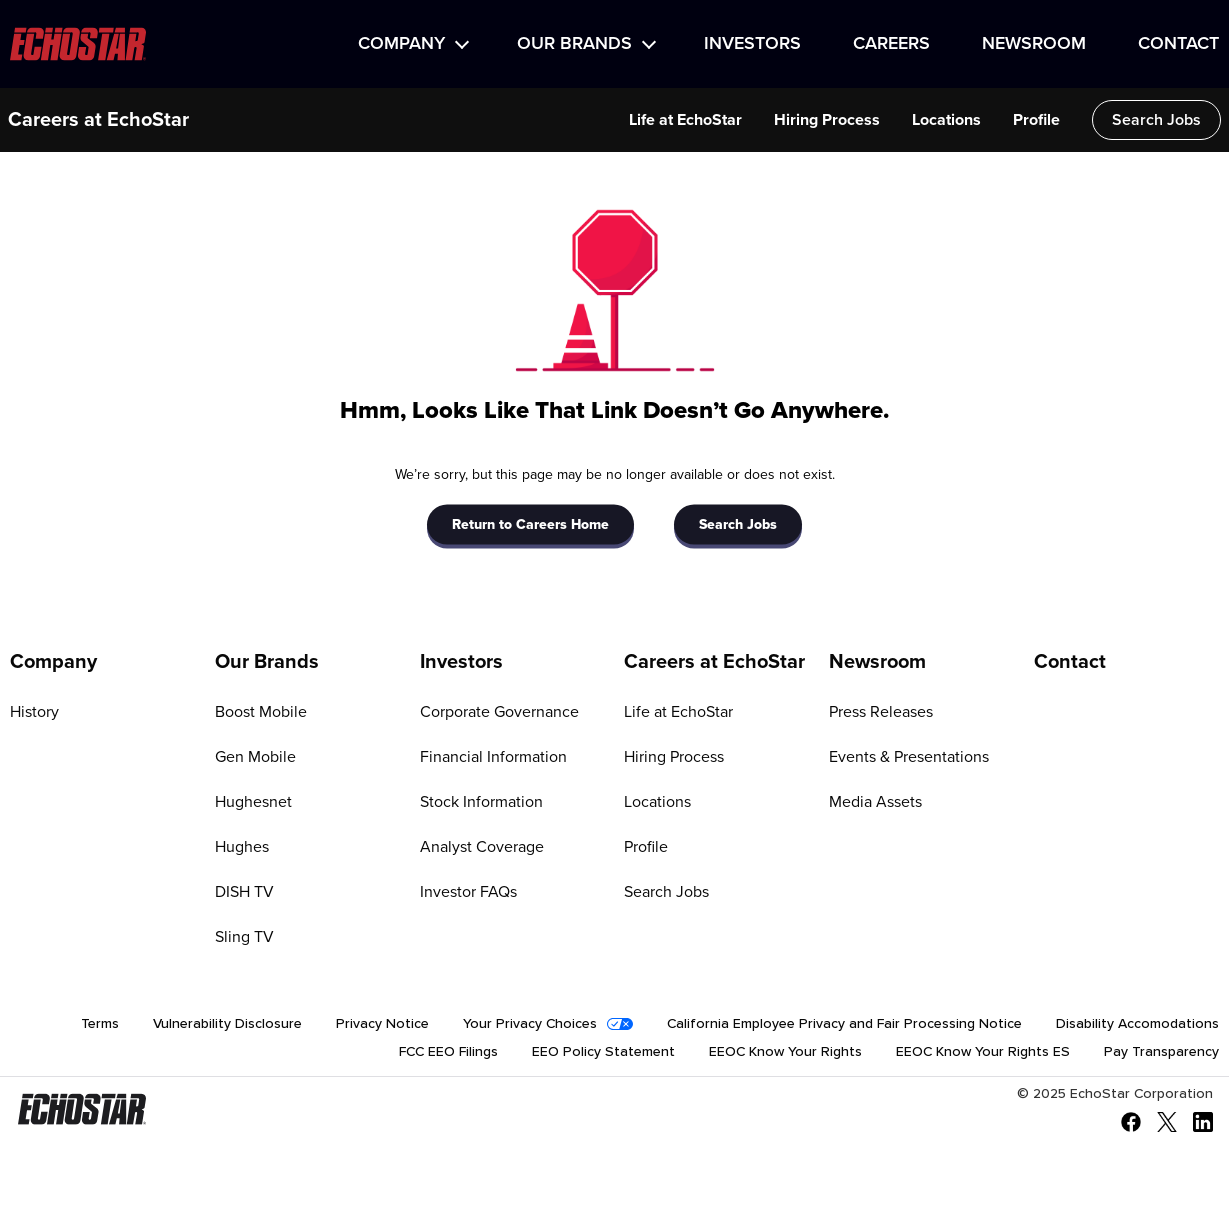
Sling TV (244, 937)
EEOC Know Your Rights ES (983, 1052)
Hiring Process (827, 120)
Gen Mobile (255, 757)
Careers (891, 44)
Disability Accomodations (1137, 1024)
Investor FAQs (468, 892)
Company (401, 44)
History (34, 712)
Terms (100, 1024)
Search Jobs (1156, 120)
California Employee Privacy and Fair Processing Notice (844, 1024)
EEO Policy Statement (603, 1052)
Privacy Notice (382, 1024)
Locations (946, 120)
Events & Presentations (909, 757)
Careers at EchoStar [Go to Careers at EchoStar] (714, 662)
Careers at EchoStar (98, 120)
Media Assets (875, 802)
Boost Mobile (261, 712)
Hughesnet (253, 802)
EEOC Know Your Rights (785, 1052)
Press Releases (881, 712)
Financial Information (493, 757)
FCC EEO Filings (448, 1052)
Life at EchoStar (685, 120)
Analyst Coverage (482, 847)
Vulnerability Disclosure (227, 1024)
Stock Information (481, 802)
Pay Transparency (1161, 1052)
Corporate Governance (499, 712)
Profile (1036, 120)
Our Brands (574, 44)
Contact (1178, 44)
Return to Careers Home (530, 524)
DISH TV (244, 892)
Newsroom (1034, 44)
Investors (752, 44)
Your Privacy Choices (530, 1024)
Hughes (242, 847)
